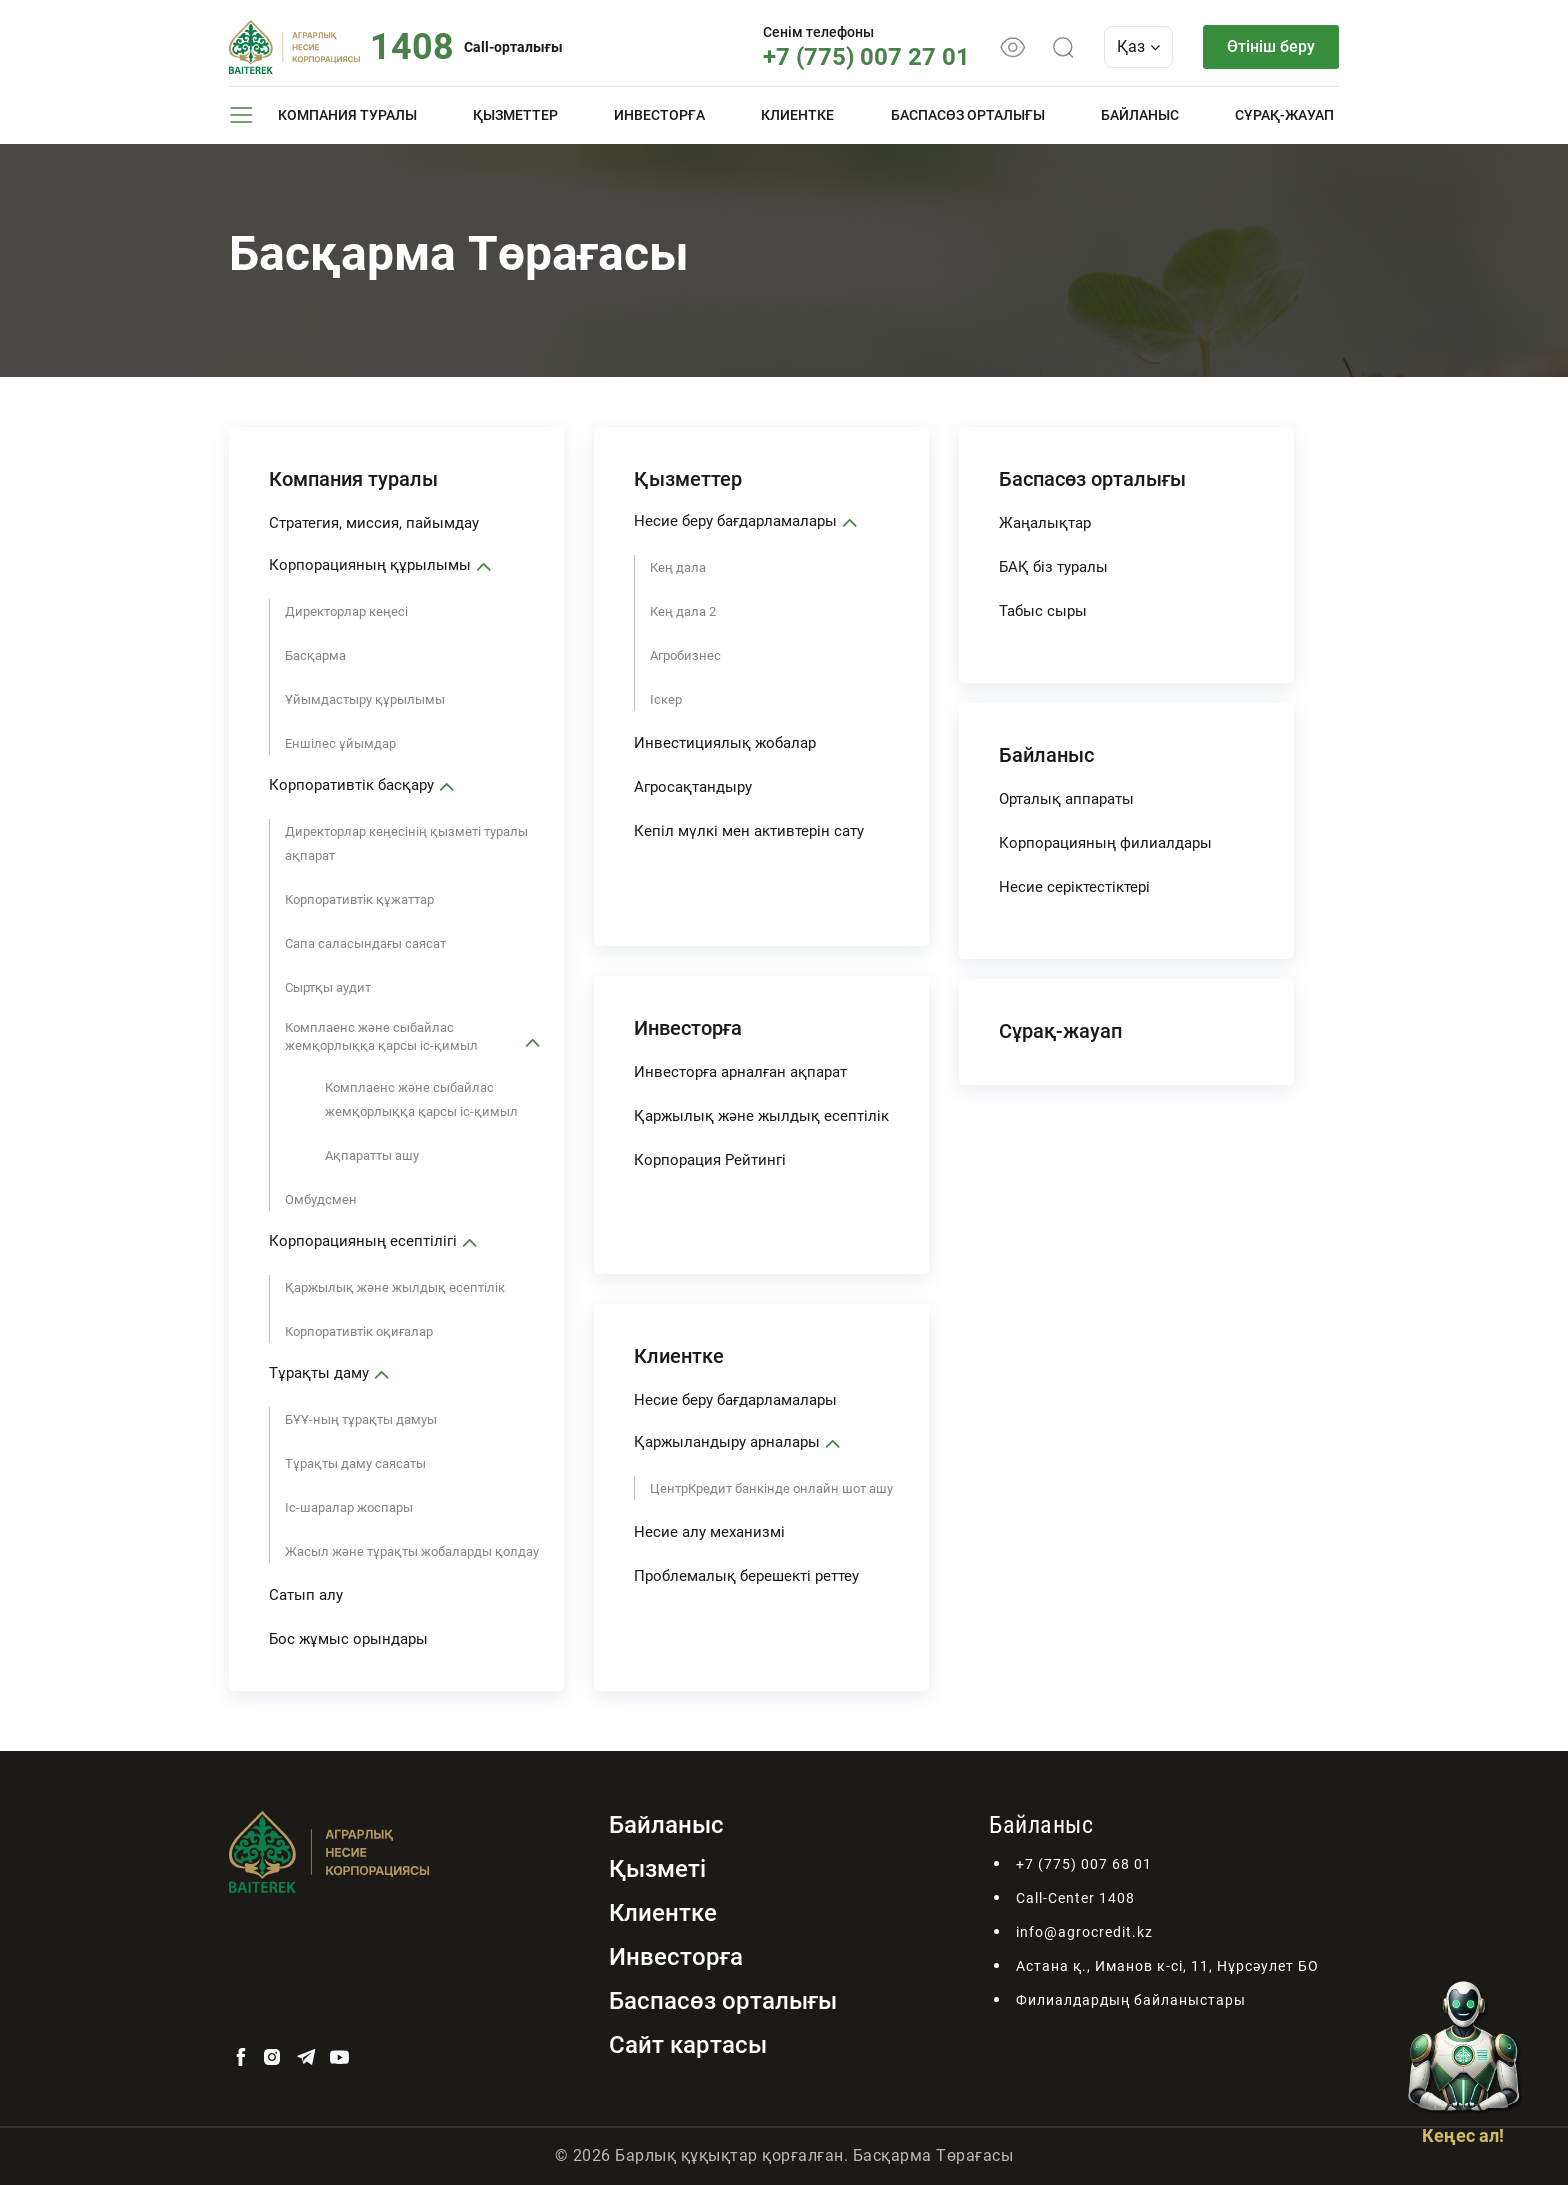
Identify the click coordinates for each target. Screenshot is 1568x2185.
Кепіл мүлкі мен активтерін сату (749, 831)
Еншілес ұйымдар (340, 743)
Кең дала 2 (683, 611)
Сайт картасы (688, 2045)
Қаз (1138, 46)
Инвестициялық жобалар (725, 743)
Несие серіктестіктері (1074, 887)
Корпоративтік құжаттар (359, 899)
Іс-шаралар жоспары (349, 1507)
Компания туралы (347, 115)
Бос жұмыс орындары (348, 1639)
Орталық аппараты (1066, 799)
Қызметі (657, 1869)
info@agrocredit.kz (1084, 1932)
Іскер (666, 699)
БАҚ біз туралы (1053, 567)
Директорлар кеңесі (346, 611)
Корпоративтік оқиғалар (359, 1331)
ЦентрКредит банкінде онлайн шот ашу (771, 1488)
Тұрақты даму (319, 1373)
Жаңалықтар (1045, 523)
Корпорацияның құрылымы (370, 565)
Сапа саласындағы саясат (365, 943)
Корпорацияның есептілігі (363, 1241)
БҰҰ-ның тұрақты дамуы (361, 1419)
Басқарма (315, 655)
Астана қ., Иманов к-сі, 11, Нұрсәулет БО (1167, 1966)
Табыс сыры (1043, 611)
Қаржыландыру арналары (727, 1442)
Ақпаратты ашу (372, 1155)
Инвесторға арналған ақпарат (740, 1072)
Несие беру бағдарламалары (735, 521)
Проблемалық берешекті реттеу (746, 1576)
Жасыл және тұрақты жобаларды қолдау (412, 1551)
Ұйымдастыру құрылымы (365, 699)
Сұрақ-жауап (1284, 115)
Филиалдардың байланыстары (1131, 2000)
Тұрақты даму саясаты (355, 1463)
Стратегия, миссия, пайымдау (374, 523)
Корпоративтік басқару (351, 785)
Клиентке (797, 115)
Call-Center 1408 (1075, 1898)
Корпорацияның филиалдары (1105, 843)
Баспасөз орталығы (968, 115)
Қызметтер (515, 115)
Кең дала (678, 567)
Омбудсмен (321, 1199)
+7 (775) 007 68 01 (1084, 1864)
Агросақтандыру (693, 787)
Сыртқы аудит (328, 987)
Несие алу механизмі (709, 1532)
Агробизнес (685, 655)
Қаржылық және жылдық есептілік (395, 1287)
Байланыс (1140, 115)
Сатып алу (306, 1595)
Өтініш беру (1271, 46)
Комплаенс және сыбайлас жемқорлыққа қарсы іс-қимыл (381, 1036)
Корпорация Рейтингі (710, 1160)
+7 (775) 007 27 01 (866, 57)
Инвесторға (659, 115)
